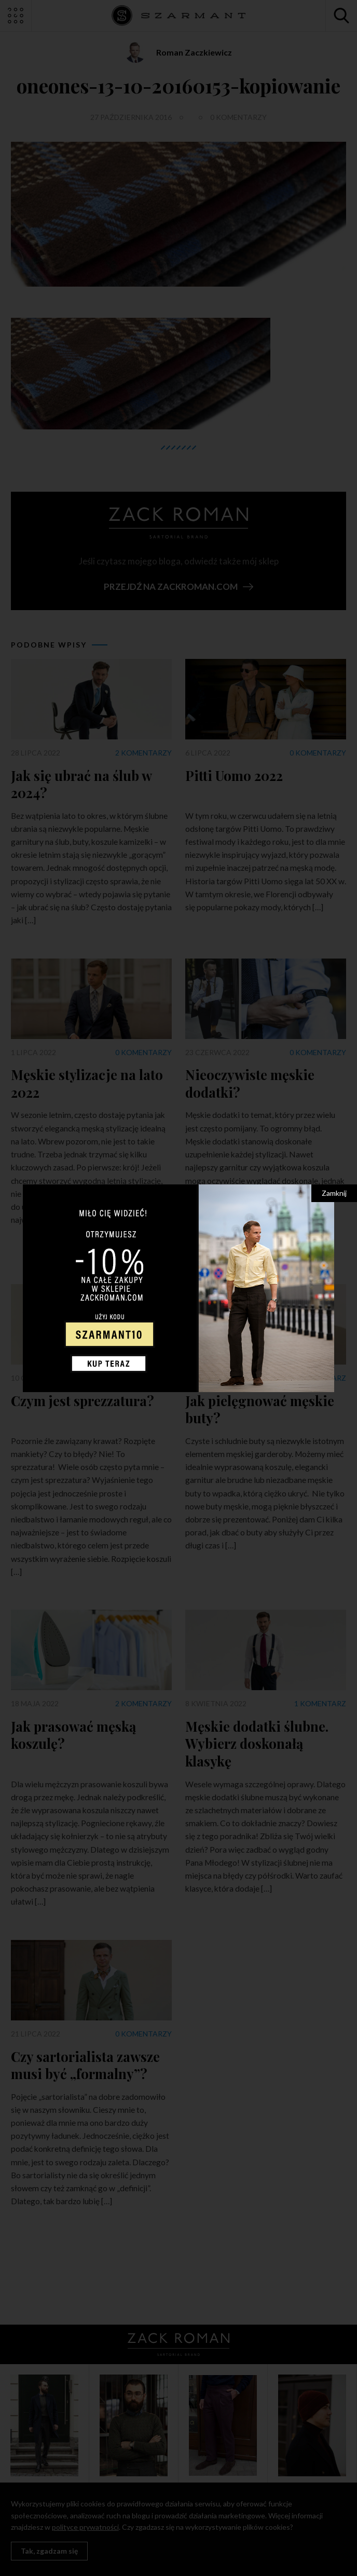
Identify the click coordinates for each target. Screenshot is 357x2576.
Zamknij (334, 1193)
